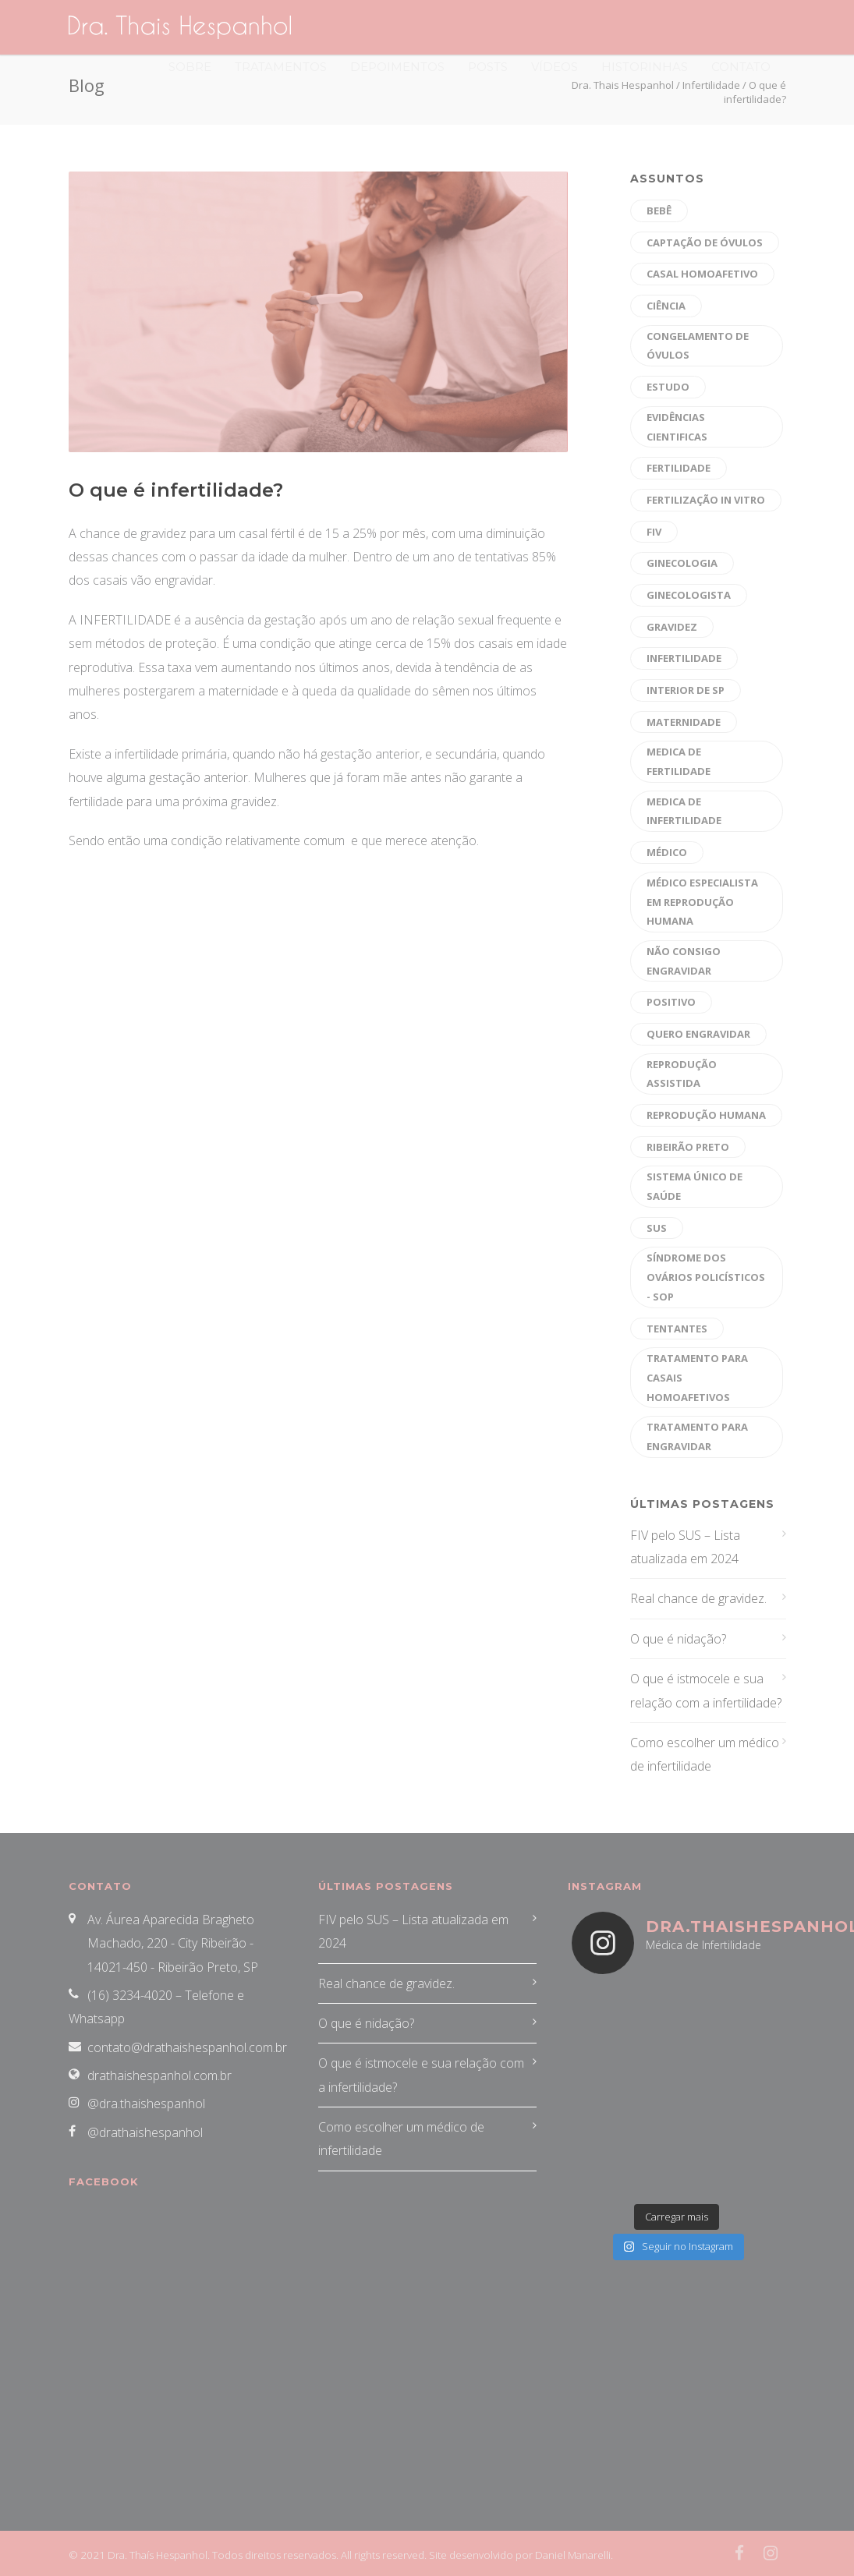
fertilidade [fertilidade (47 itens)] (678, 468)
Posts (488, 66)
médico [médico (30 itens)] (667, 852)
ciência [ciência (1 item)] (666, 306)
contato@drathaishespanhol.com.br (187, 2047)
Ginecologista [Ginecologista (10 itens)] (689, 595)
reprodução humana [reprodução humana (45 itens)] (706, 1115)
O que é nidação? (678, 1638)
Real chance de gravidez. (698, 1598)
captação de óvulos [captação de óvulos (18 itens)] (705, 242)
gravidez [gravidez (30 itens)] (672, 627)
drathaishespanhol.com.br (159, 2075)
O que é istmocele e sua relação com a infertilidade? (705, 1690)
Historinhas (644, 66)
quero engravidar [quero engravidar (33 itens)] (698, 1034)
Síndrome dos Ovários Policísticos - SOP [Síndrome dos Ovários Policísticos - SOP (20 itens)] (706, 1277)
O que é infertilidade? (176, 490)
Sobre (189, 66)
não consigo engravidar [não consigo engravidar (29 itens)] (684, 961)
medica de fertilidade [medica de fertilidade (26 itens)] (678, 761)
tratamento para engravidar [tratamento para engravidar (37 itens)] (697, 1436)
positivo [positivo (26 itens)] (671, 1002)
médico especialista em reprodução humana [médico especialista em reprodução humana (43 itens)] (702, 902)
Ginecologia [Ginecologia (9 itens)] (682, 563)
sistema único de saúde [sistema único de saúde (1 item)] (694, 1186)
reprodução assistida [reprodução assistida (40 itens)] (682, 1074)
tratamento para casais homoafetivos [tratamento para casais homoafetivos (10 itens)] (697, 1377)
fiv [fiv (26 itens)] (654, 532)
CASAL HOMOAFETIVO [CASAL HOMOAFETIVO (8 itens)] (702, 274)
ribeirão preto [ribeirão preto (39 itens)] (688, 1147)
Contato (741, 66)
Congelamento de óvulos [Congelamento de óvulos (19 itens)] (698, 346)
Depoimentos (397, 66)
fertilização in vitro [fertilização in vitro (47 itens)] (706, 500)
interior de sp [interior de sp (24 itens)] (686, 690)
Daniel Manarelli (573, 2555)
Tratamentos (281, 66)
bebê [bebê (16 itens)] (659, 210)
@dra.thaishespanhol (146, 2103)
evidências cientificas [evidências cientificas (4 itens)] (677, 427)
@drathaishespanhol (145, 2132)
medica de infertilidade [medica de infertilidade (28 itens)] (684, 811)
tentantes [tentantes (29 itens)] (677, 1329)
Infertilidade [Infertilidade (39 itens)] (684, 658)
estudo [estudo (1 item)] (668, 387)
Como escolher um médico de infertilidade (704, 1754)
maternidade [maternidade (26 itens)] (684, 722)
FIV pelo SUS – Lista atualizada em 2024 (685, 1547)
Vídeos (554, 66)
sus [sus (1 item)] (657, 1228)
